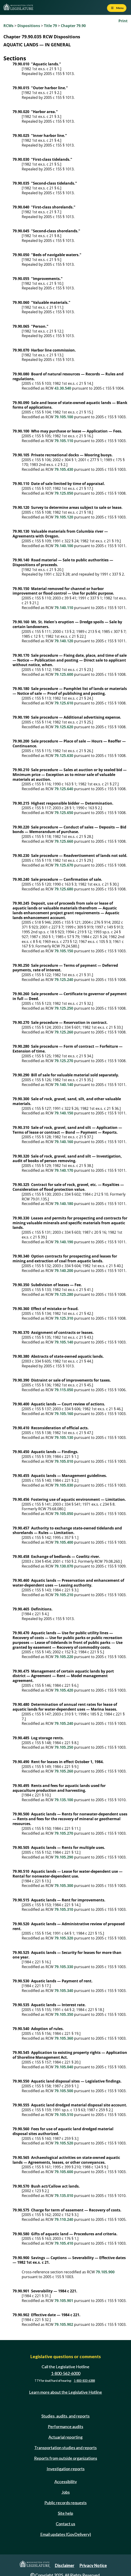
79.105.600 (63, 2171)
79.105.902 (63, 2324)
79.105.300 (63, 1885)
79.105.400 (63, 1542)
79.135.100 (63, 1799)
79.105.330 (63, 1966)
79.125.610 (63, 703)
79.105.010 (63, 1461)
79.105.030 (63, 1485)
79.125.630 (63, 755)
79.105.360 (63, 2038)
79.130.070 (63, 1566)
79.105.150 (63, 950)
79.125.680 (63, 889)
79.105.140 (63, 1342)
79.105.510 (63, 2114)
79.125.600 (63, 674)
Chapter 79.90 (73, 25)
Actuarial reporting (65, 2437)
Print (123, 20)
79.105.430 (63, 469)
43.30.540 (62, 388)
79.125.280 (63, 1294)
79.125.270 (63, 1060)
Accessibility (65, 2481)
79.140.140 (63, 1084)
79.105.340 (63, 1990)
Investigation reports (66, 2468)
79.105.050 (63, 1513)
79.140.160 (63, 1141)
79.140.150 (63, 1113)
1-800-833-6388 (84, 2380)
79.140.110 (63, 607)
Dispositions (28, 25)
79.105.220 (63, 1656)
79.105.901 (63, 2300)
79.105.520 (63, 2143)
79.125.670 (63, 865)
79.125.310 (63, 1318)
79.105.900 (105, 2271)
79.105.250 (63, 1747)
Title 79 (50, 25)
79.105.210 (63, 1594)
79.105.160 (63, 1413)
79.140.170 (63, 1170)
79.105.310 (63, 1909)
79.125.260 (63, 1032)
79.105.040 (63, 2066)
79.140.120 (63, 640)
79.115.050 (63, 1389)
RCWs (8, 25)
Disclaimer (64, 2565)
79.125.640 (63, 788)
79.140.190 (63, 1241)
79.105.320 (63, 1938)
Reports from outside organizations (65, 2458)
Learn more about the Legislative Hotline (65, 2392)
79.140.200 (63, 1270)
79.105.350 (63, 2014)
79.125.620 (63, 726)
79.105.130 (63, 1437)
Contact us (65, 2523)
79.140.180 (63, 1203)
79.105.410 (63, 2243)
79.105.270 (63, 1833)
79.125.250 (63, 1008)
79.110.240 (63, 2219)
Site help (65, 2513)
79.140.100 (63, 545)
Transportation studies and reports (65, 2447)
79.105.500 (63, 2090)
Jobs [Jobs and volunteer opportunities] (65, 2492)
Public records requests (65, 2502)
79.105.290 (63, 1857)
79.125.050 (63, 493)
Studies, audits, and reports (65, 2415)
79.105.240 (63, 1723)
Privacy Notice (93, 2565)
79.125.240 (63, 979)
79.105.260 (63, 1771)
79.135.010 (63, 2195)
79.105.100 (63, 416)
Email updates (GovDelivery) (65, 2534)
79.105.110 (63, 440)
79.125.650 (63, 812)
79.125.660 (63, 841)
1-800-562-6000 (65, 2373)
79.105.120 (63, 517)
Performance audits (65, 2426)
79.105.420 (63, 1690)
